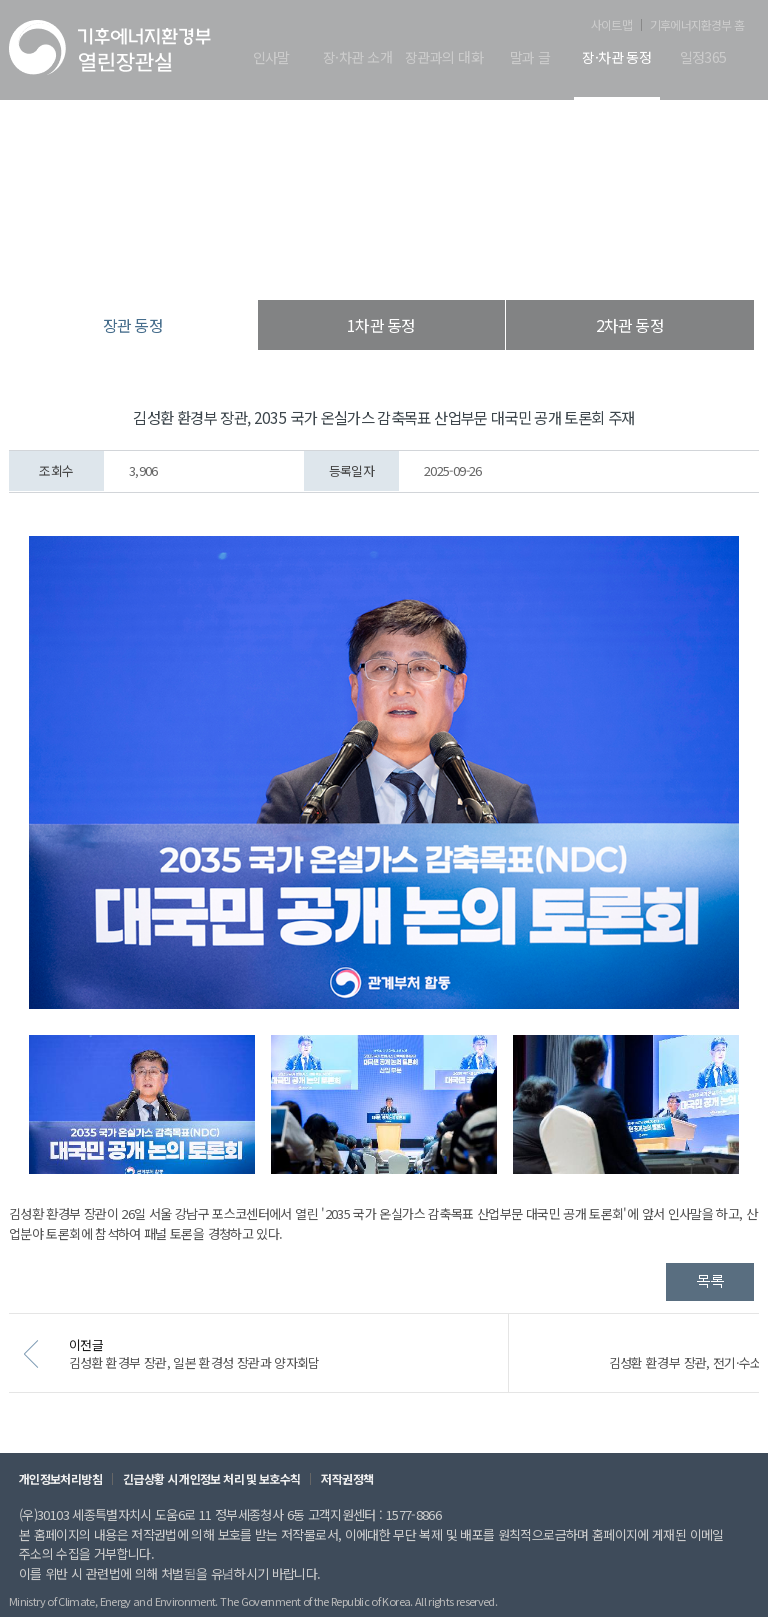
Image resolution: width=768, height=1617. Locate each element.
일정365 (703, 58)
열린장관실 (266, 259)
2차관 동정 (630, 325)
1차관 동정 (381, 325)
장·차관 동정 (616, 58)
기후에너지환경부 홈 (697, 25)
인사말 (271, 58)
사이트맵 (611, 25)
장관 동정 (486, 259)
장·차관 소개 (357, 58)
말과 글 (530, 58)
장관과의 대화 (444, 58)
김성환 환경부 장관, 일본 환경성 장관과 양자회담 (222, 1372)
